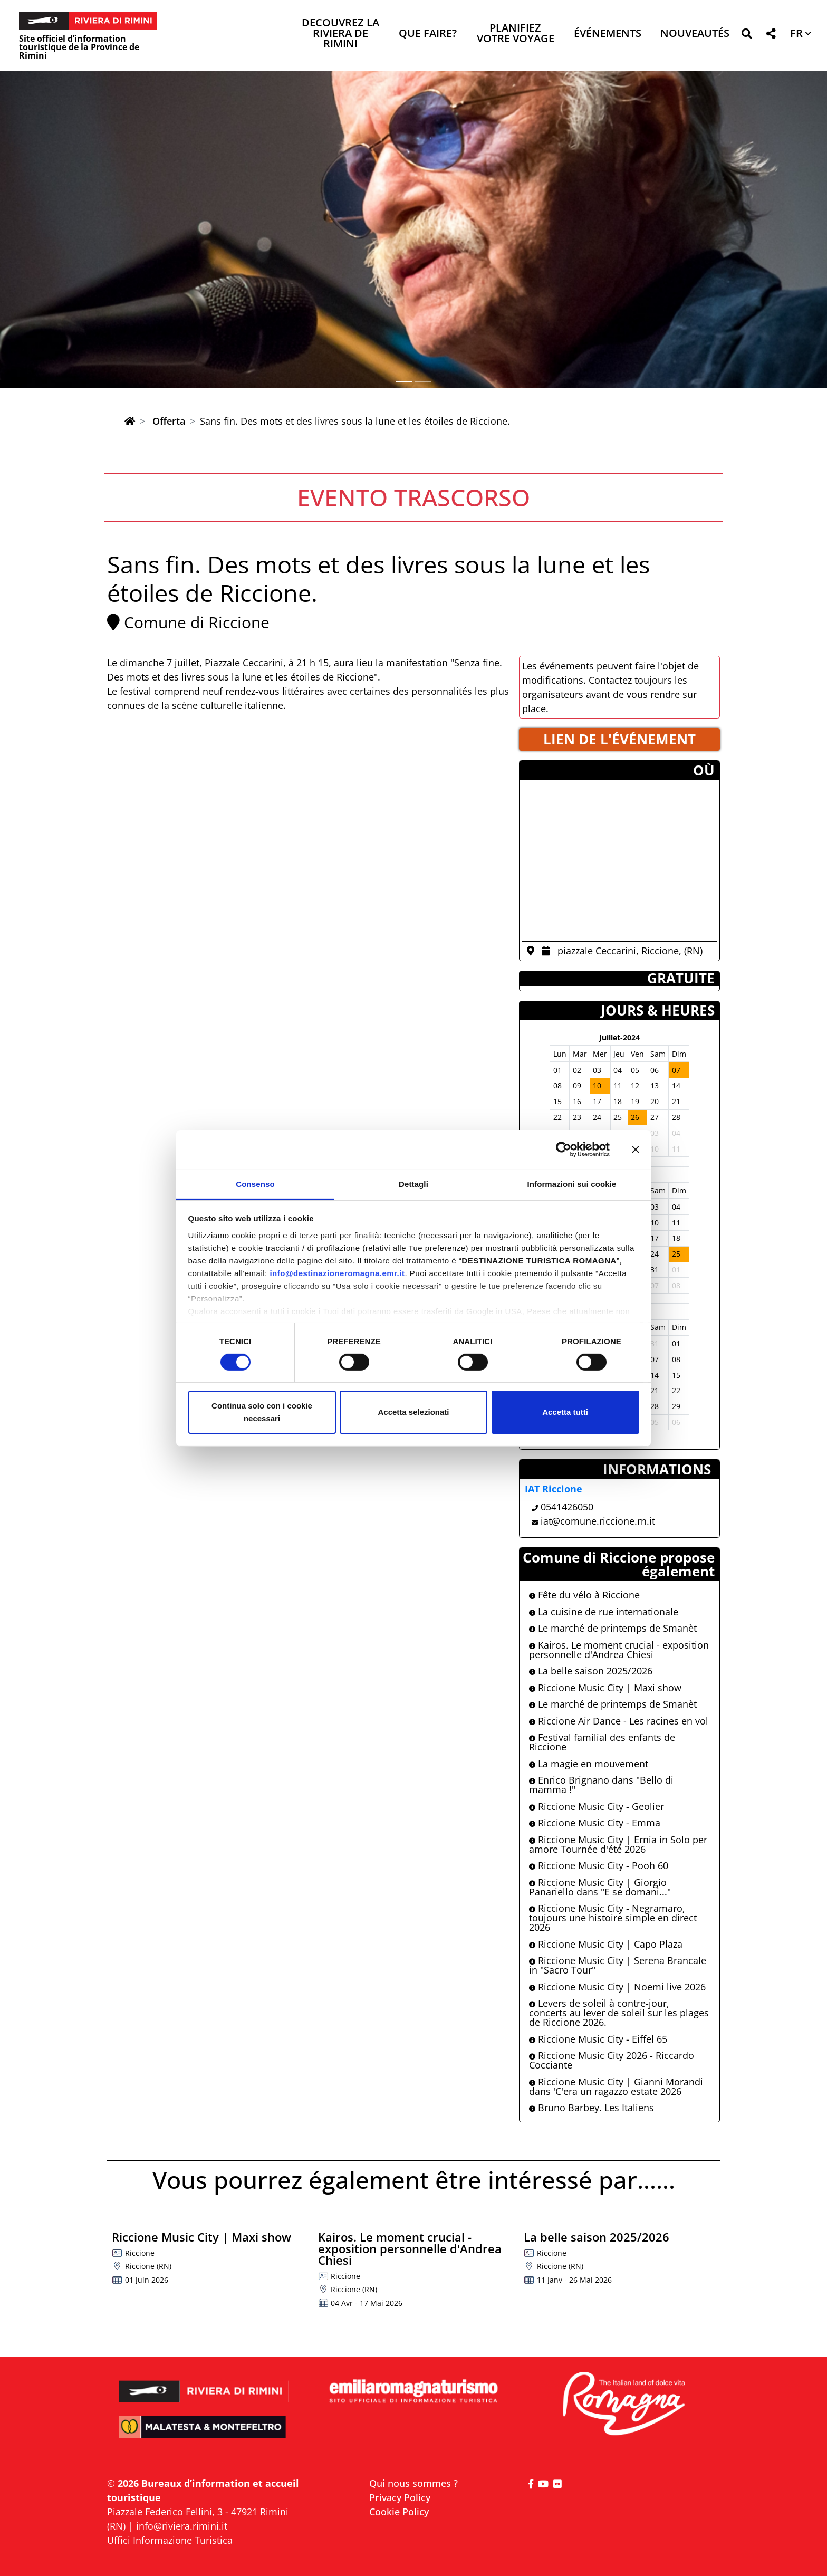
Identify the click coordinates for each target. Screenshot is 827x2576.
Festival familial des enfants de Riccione (602, 1741)
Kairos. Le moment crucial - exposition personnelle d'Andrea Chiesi (619, 1649)
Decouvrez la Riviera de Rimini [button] (340, 34)
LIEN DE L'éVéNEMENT (619, 739)
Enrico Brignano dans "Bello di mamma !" (601, 1784)
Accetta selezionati (413, 1411)
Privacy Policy (399, 2497)
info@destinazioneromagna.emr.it (337, 1272)
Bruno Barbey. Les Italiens (591, 2107)
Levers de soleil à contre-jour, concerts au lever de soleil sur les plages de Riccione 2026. (619, 2012)
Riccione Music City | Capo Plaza (605, 1944)
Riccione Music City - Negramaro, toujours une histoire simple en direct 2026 (613, 1917)
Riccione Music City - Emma (594, 1822)
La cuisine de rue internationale (603, 1611)
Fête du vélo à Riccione (584, 1595)
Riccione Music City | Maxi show (605, 1687)
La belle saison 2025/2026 (590, 1670)
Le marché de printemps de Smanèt (613, 1628)
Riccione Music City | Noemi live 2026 (617, 1986)
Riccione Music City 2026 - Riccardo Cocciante (611, 2060)
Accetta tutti (565, 1411)
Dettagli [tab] (413, 1183)
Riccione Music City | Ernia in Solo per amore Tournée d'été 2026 (618, 1844)
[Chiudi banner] (635, 1149)
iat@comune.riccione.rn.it (598, 1521)
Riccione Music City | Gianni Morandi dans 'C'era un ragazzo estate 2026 (616, 2086)
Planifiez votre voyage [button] (515, 34)
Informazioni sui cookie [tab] (572, 1183)
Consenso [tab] (255, 1183)
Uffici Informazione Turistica (170, 2540)
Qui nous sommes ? (413, 2483)
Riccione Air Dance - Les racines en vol (618, 1721)
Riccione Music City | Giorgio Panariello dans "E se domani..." (600, 1887)
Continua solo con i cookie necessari (261, 1412)
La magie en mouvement (588, 1763)
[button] (746, 35)
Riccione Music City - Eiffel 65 (598, 2039)
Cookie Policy (399, 2511)
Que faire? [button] (428, 34)
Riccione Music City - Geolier (596, 1806)
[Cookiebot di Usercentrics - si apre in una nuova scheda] (563, 1149)
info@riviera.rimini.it (181, 2526)
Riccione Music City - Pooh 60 (598, 1865)
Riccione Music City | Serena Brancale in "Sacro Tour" (617, 1965)
